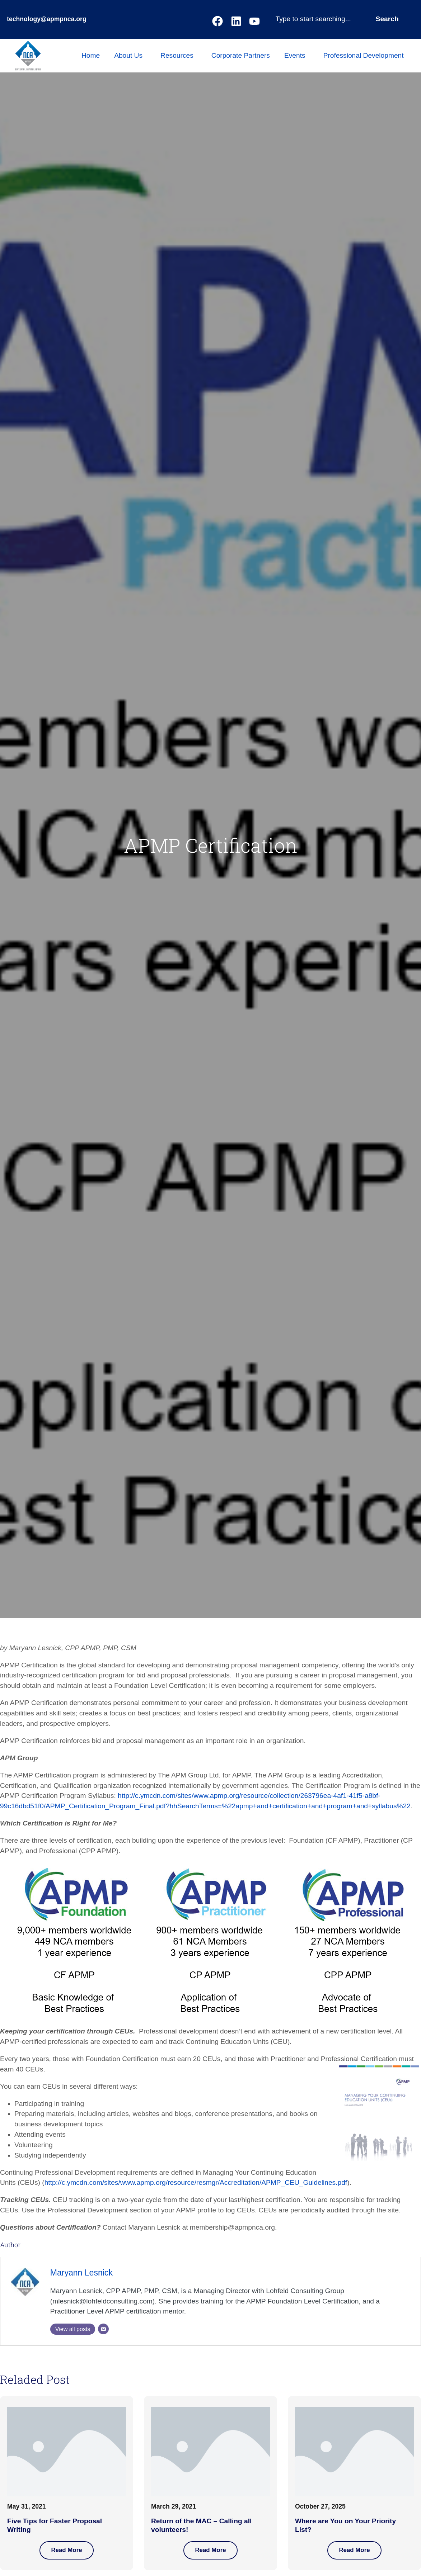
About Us (130, 55)
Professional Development (365, 55)
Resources (178, 55)
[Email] (103, 2329)
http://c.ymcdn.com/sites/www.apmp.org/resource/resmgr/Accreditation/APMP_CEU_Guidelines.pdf (196, 2182)
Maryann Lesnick (81, 2272)
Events (296, 55)
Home (90, 55)
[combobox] (318, 19)
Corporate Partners (240, 55)
